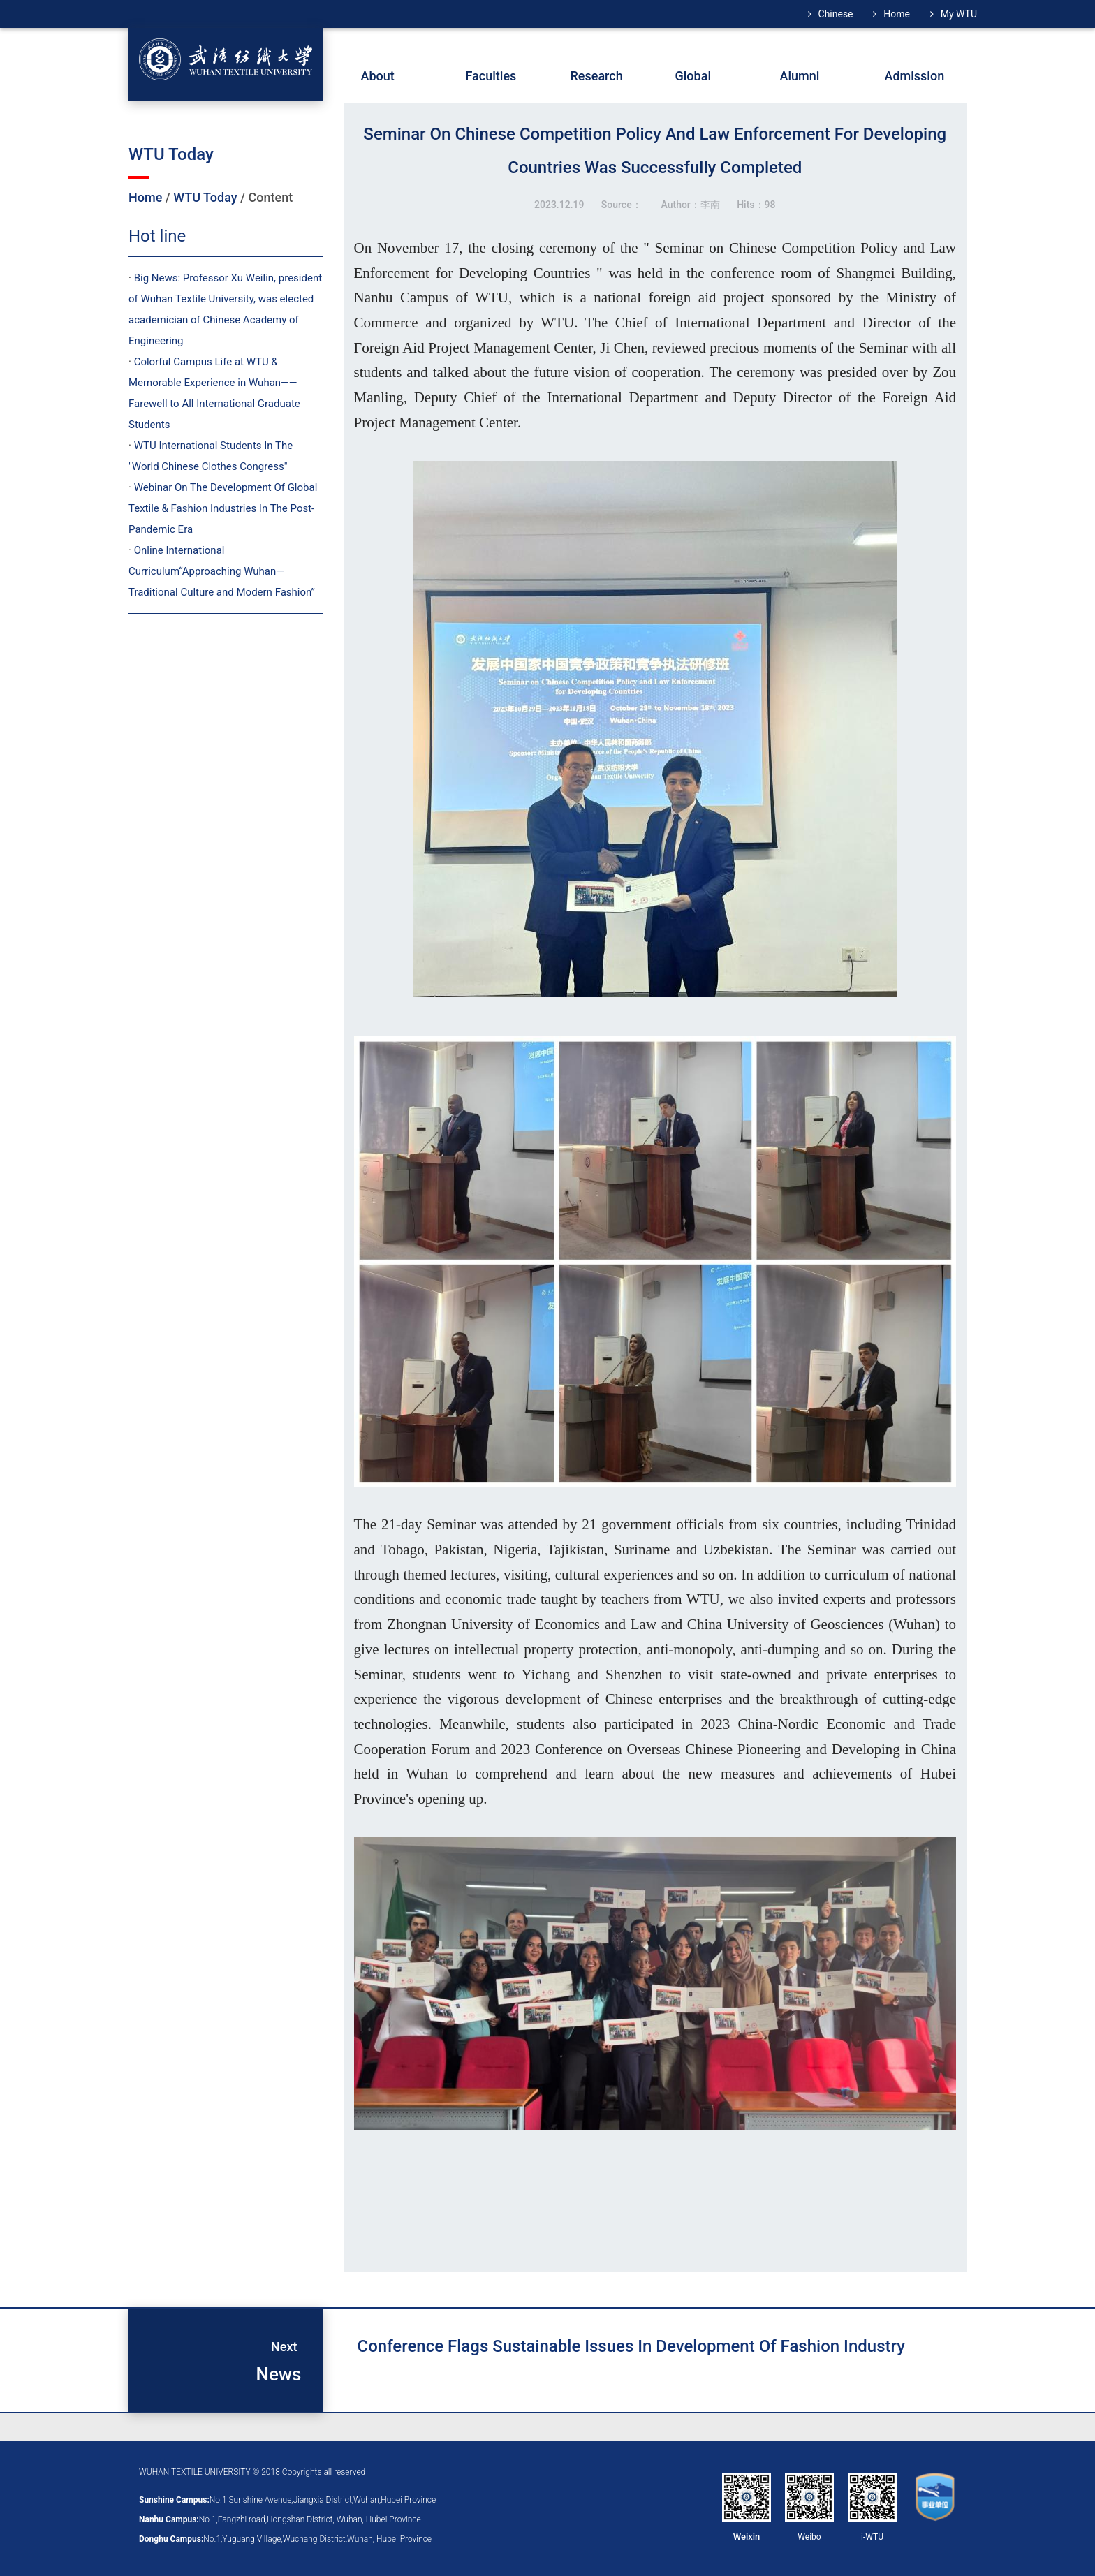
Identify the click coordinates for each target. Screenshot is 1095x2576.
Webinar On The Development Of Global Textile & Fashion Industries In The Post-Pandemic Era (222, 508)
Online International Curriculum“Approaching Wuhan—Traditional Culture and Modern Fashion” (221, 571)
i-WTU (872, 2537)
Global (693, 75)
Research (597, 75)
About (378, 75)
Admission (915, 75)
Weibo (809, 2537)
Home (896, 14)
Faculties (491, 75)
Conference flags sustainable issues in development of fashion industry (631, 2346)
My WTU (959, 14)
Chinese (835, 14)
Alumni (800, 75)
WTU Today (205, 197)
